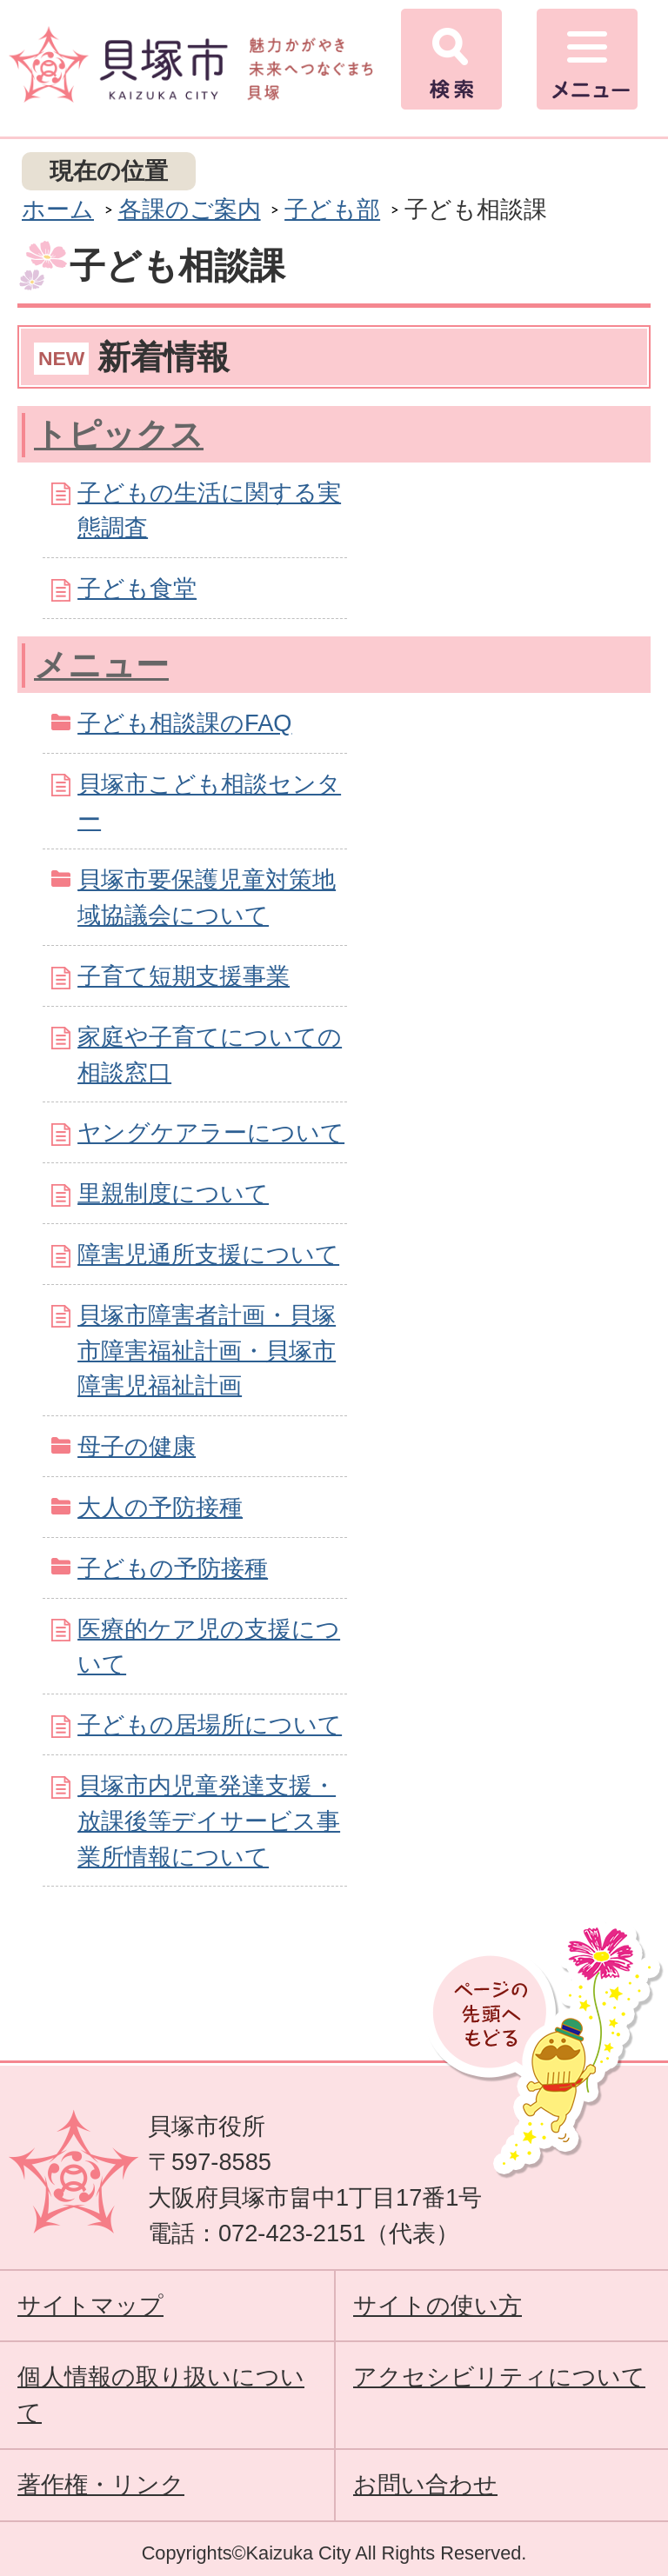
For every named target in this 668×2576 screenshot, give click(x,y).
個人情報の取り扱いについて (160, 2394)
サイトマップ (90, 2305)
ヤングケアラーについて (210, 1132)
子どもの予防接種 (172, 1567)
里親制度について (173, 1193)
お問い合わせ (425, 2484)
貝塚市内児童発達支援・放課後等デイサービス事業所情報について (208, 1821)
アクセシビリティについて (499, 2376)
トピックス (119, 434)
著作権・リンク (100, 2484)
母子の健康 (136, 1446)
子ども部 (332, 209)
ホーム (58, 209)
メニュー (101, 665)
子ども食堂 (137, 588)
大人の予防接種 (160, 1507)
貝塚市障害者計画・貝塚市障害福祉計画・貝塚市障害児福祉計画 (206, 1350)
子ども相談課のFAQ (184, 722)
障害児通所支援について (208, 1254)
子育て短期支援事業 (183, 975)
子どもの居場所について (209, 1724)
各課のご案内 (189, 209)
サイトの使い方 (437, 2305)
